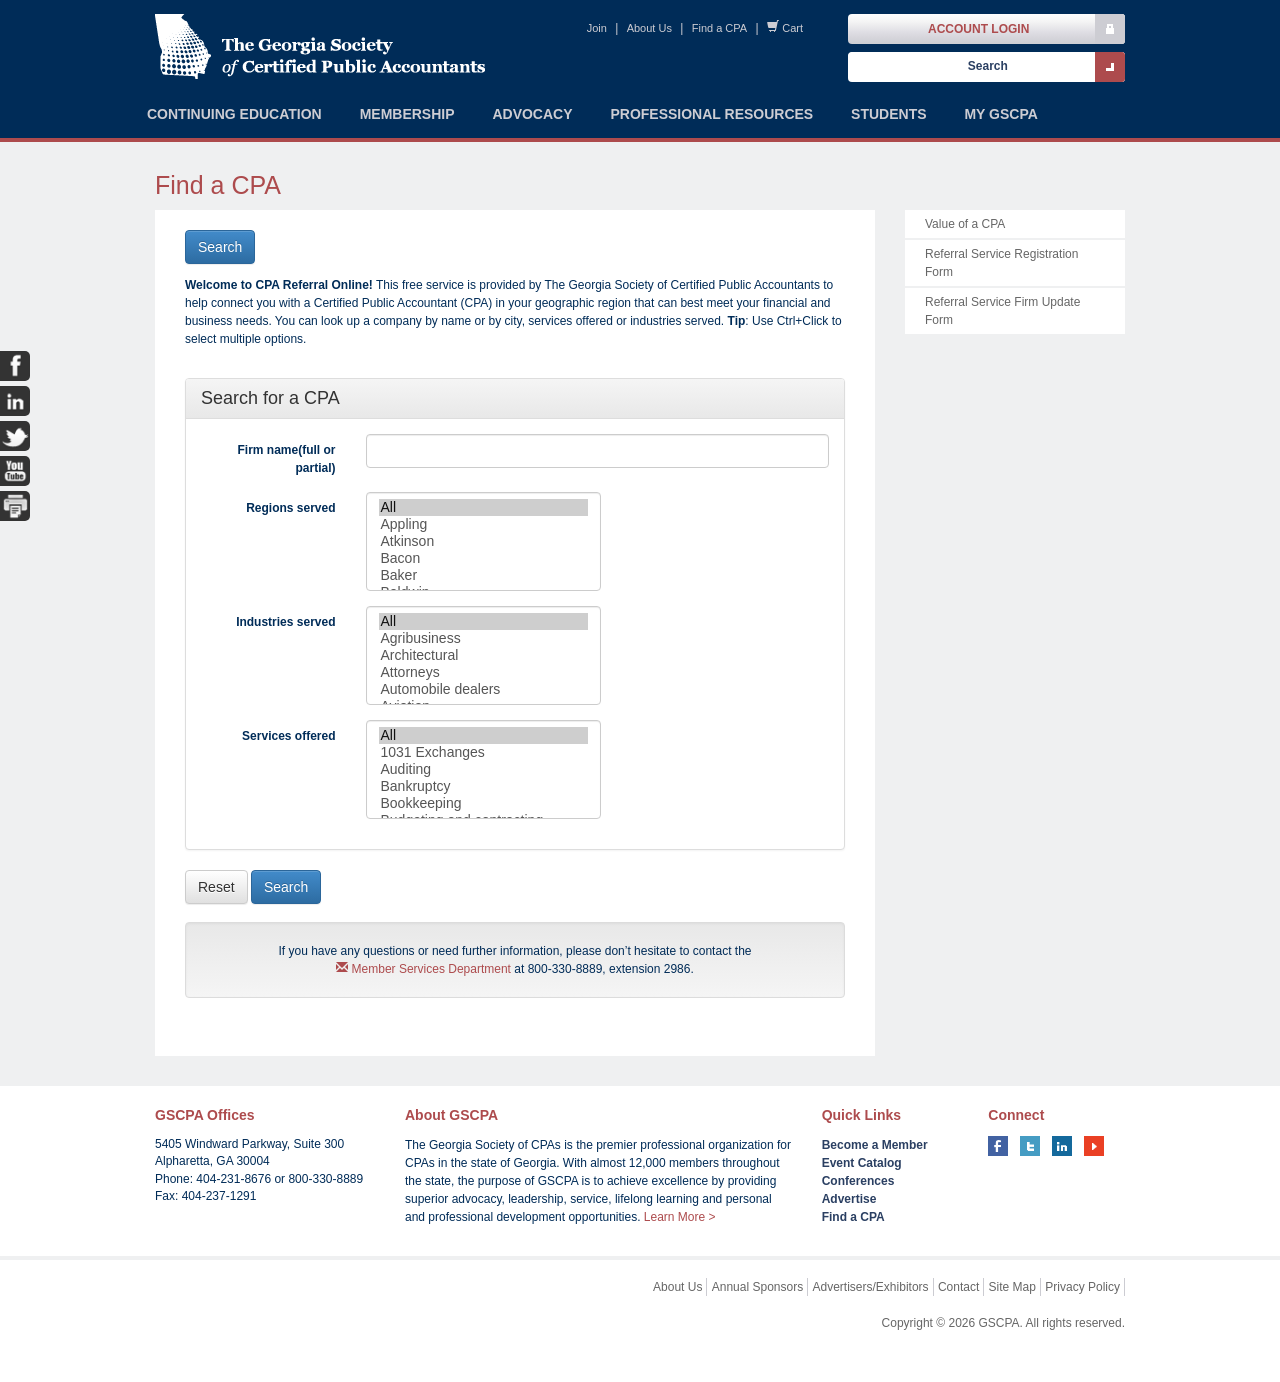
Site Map (1012, 1287)
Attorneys (483, 672)
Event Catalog (862, 1163)
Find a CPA (719, 28)
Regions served (290, 508)
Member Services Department (423, 969)
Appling (483, 524)
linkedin (1062, 1146)
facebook (998, 1146)
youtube (1094, 1146)
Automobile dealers (483, 689)
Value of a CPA (965, 224)
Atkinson (483, 541)
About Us (649, 28)
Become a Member (875, 1145)
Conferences (858, 1181)
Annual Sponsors (757, 1287)
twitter (1030, 1146)
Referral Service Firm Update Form (1002, 311)
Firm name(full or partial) (286, 459)
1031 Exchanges (483, 752)
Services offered (288, 736)
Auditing (483, 769)
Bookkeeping (483, 803)
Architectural (483, 655)
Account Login (978, 29)
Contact (958, 1287)
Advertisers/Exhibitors (871, 1287)
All (483, 507)
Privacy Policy (1082, 1287)
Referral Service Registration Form (1001, 263)
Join (597, 28)
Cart (792, 28)
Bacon (483, 558)
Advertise (849, 1199)
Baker (483, 575)
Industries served (285, 622)
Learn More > (680, 1217)
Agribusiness (483, 638)
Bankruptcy (483, 786)
